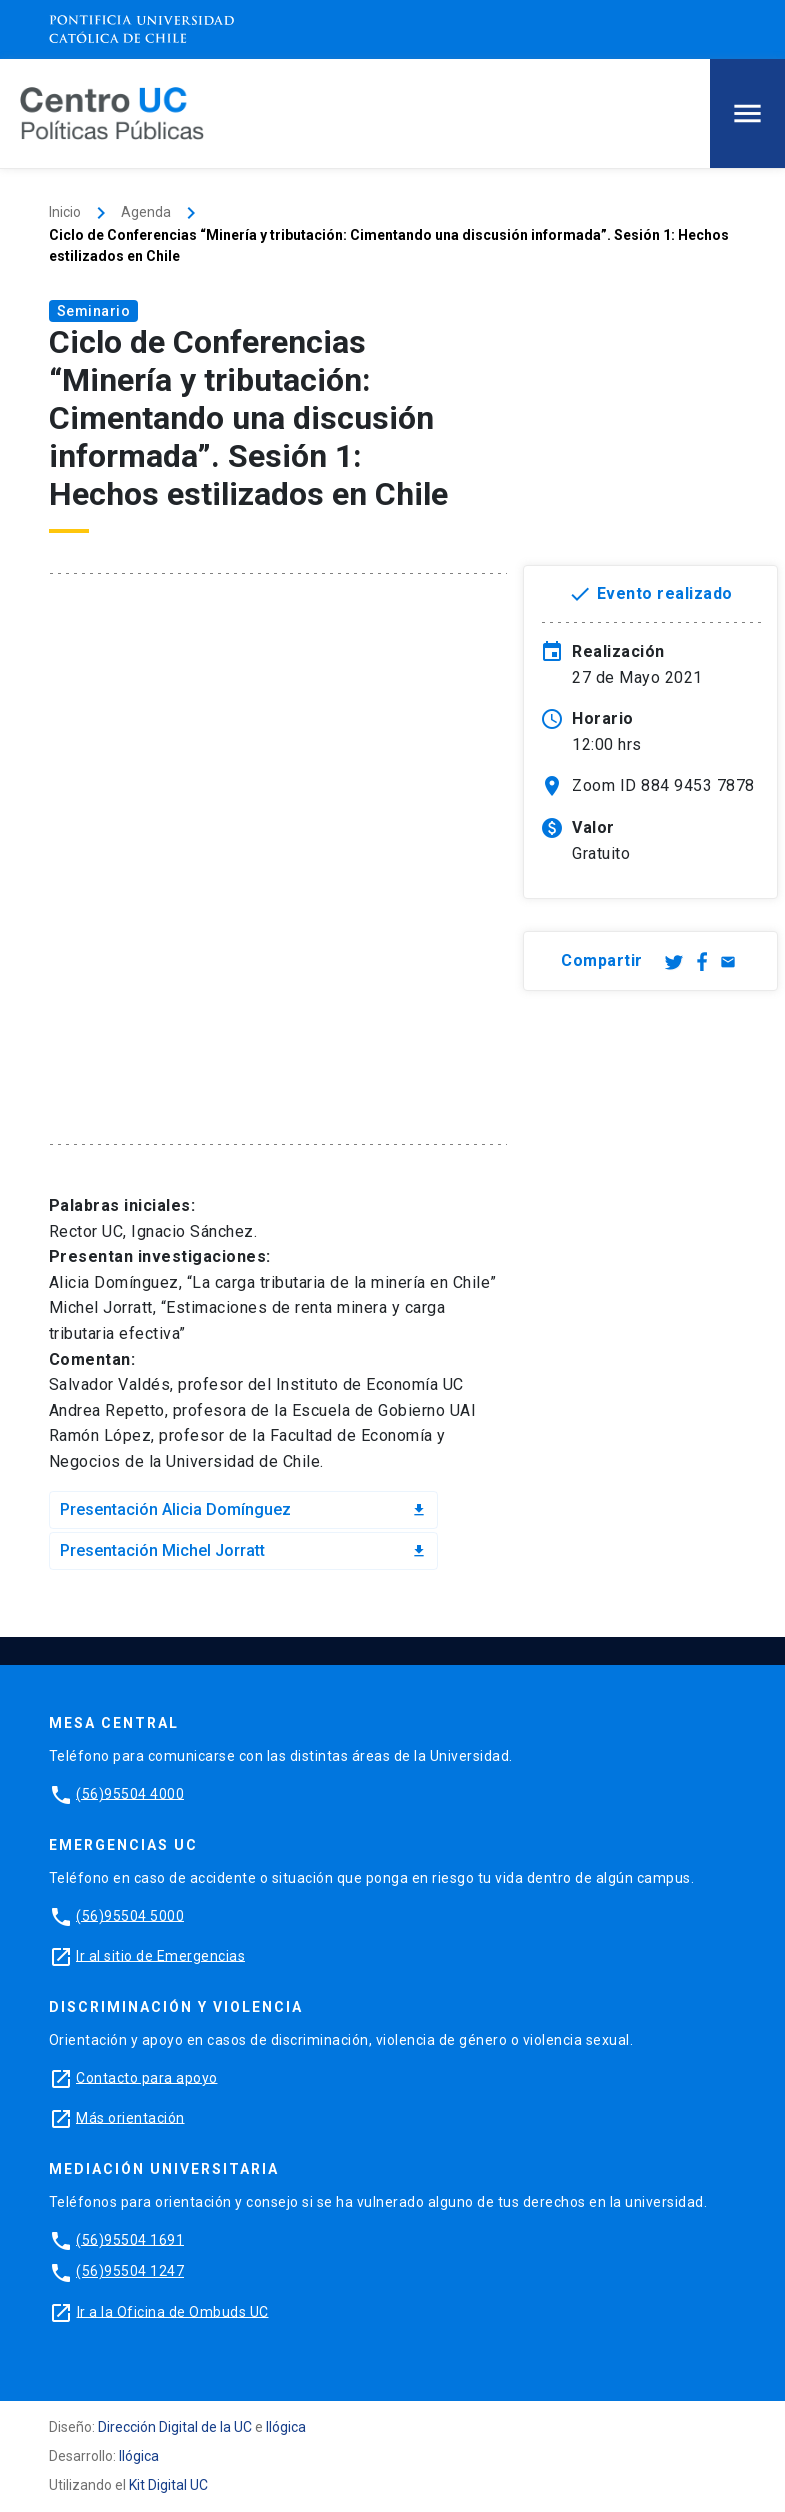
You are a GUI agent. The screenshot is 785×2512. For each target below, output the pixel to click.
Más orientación (130, 2117)
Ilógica (286, 2427)
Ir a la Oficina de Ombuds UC (173, 2311)
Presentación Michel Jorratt (244, 1550)
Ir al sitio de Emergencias (160, 1955)
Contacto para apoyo (147, 2077)
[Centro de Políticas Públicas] (112, 112)
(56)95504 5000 (130, 1915)
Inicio (65, 212)
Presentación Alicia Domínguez (244, 1509)
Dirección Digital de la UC (175, 2427)
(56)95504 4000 (130, 1793)
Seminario (94, 311)
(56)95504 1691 (130, 2239)
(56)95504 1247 (130, 2271)
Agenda (146, 212)
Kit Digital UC (168, 2485)
